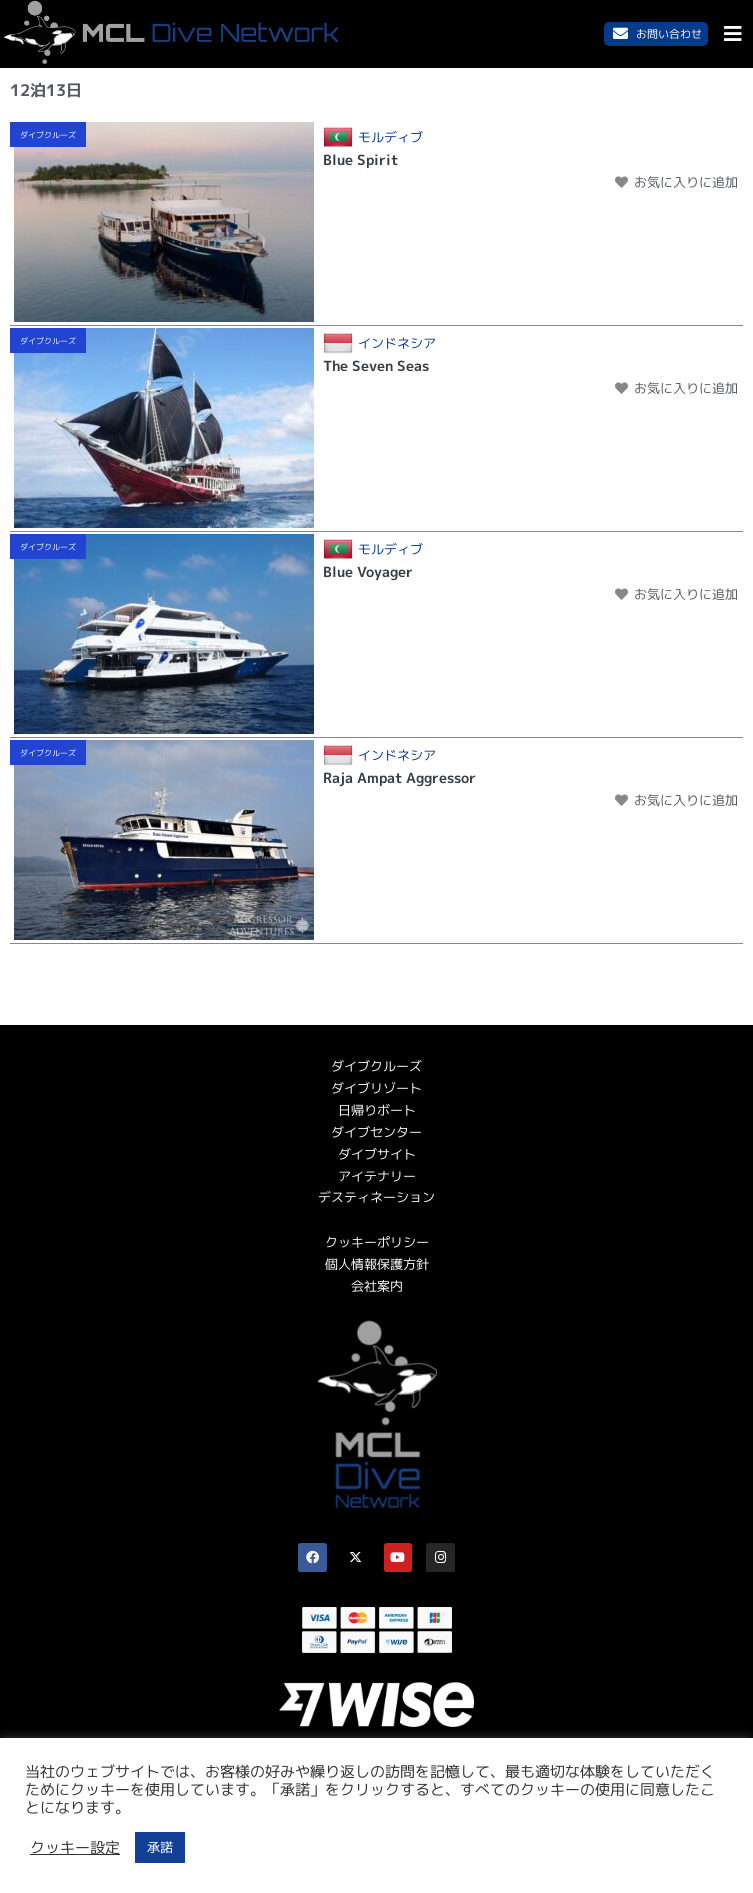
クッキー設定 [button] (75, 1848)
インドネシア (397, 343)
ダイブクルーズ (48, 135)
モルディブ (390, 137)
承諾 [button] (160, 1847)
